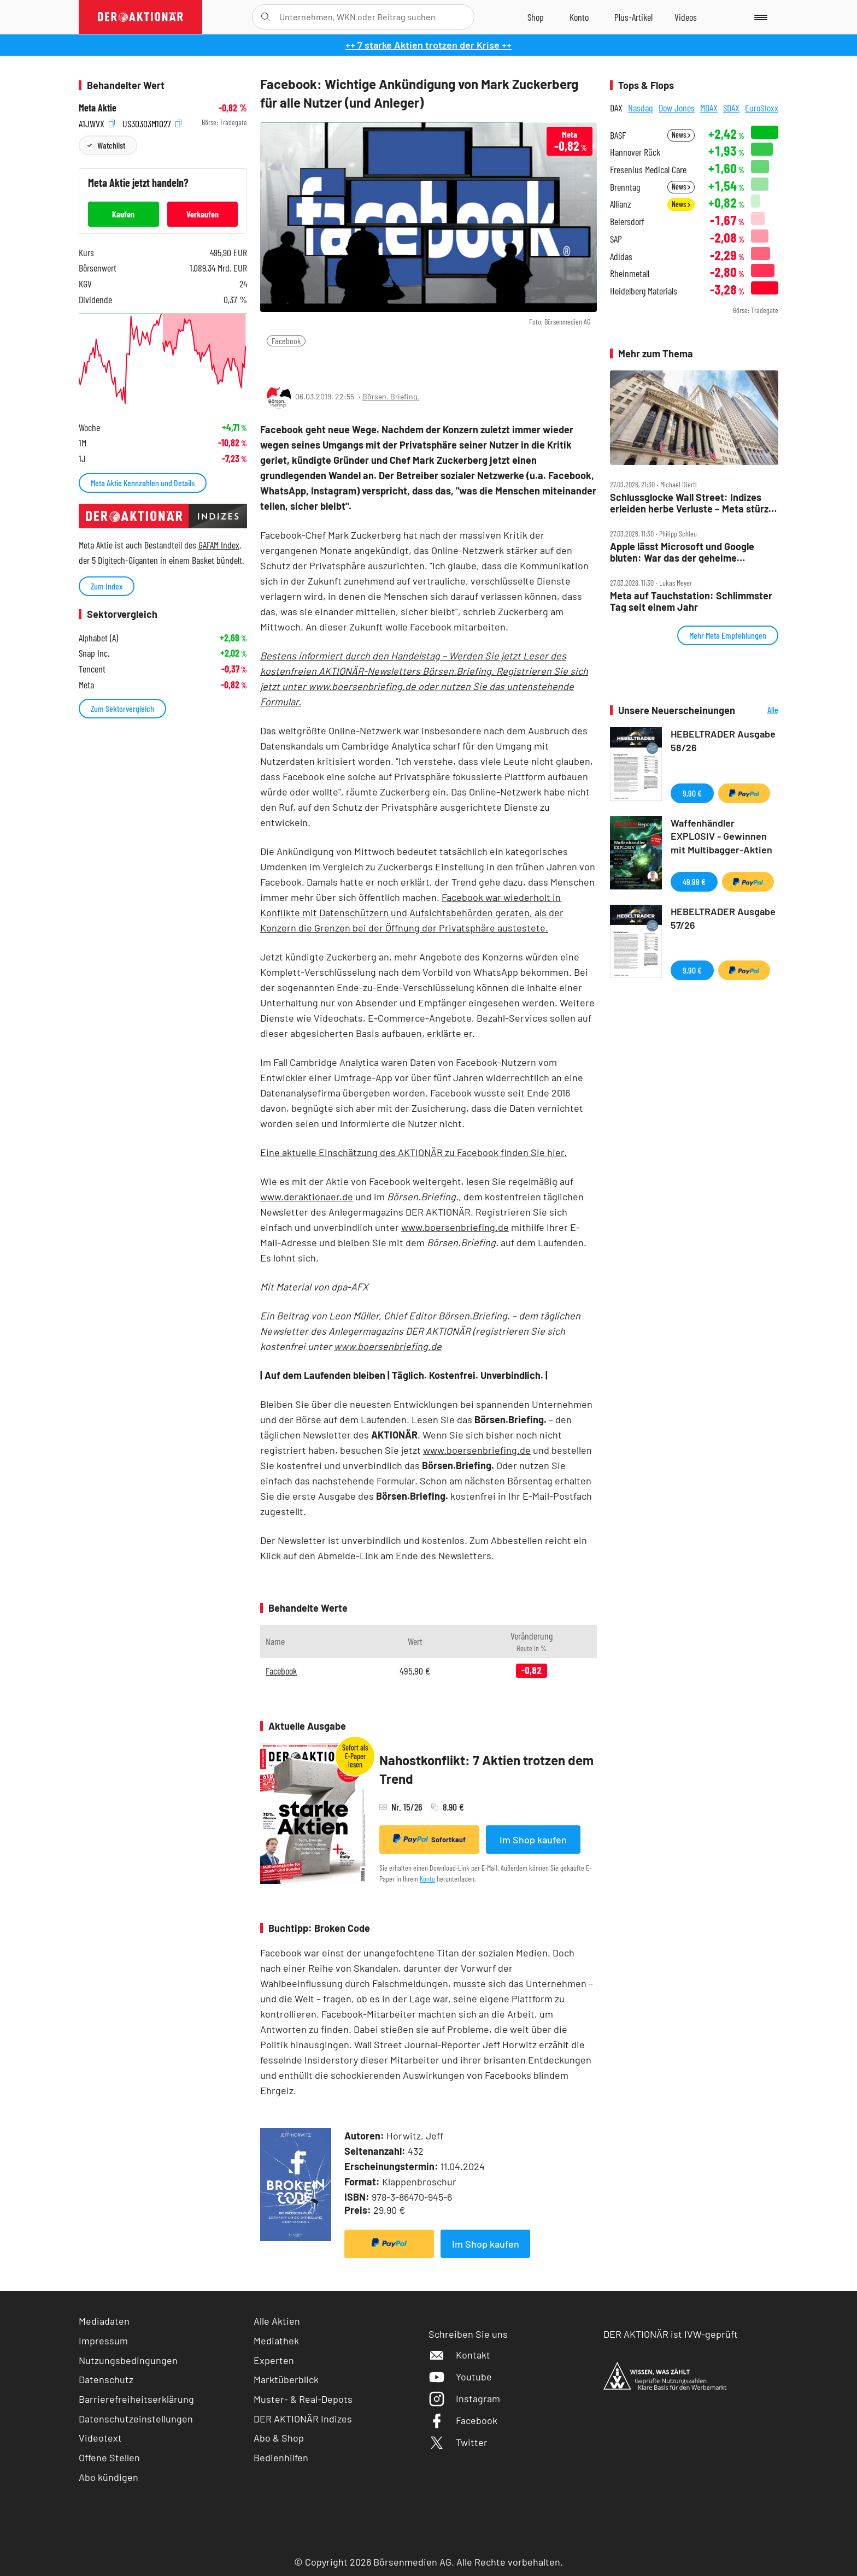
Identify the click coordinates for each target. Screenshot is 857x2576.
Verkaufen (202, 214)
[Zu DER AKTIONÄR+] (633, 17)
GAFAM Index (218, 545)
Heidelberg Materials (643, 291)
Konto (427, 1878)
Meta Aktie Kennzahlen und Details (143, 483)
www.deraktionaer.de (306, 1196)
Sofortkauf (429, 1839)
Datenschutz (106, 2379)
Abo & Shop (279, 2438)
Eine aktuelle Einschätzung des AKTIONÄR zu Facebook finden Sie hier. (413, 1152)
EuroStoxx (761, 108)
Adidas (621, 256)
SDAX (731, 108)
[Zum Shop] (535, 17)
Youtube (460, 2377)
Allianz (620, 204)
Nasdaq (640, 108)
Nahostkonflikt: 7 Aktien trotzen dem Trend (486, 1769)
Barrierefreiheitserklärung (136, 2399)
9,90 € (692, 793)
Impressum (103, 2341)
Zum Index (106, 586)
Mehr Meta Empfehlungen (727, 635)
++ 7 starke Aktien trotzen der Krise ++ (428, 45)
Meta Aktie (97, 108)
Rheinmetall (629, 273)
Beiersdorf (627, 221)
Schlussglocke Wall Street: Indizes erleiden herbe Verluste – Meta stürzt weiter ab (691, 503)
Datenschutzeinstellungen (136, 2419)
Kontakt (459, 2355)
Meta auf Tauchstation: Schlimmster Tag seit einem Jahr (691, 601)
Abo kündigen (108, 2477)
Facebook (286, 340)
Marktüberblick (286, 2379)
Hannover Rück (635, 152)
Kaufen (123, 214)
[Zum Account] (579, 17)
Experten (274, 2360)
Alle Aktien (277, 2321)
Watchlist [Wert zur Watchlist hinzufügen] (111, 145)
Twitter (458, 2442)
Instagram (464, 2398)
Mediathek (276, 2341)
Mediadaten (104, 2321)
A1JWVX (97, 122)
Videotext (100, 2438)
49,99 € (694, 881)
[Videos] (686, 17)
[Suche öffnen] (265, 17)
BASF (618, 135)
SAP (616, 239)
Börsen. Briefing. (390, 396)
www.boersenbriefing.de (455, 1227)
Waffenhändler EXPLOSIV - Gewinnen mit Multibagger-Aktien (721, 836)
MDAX (709, 108)
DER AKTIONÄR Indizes (303, 2419)
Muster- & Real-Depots (303, 2399)
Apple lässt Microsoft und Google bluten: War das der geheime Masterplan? (682, 552)
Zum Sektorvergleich (122, 708)
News (681, 134)
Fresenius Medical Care (648, 169)
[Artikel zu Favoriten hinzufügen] (324, 362)
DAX (616, 108)
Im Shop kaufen (533, 1840)
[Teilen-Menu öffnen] (275, 363)
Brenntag (625, 187)
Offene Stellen (109, 2457)
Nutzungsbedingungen (128, 2360)
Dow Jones (677, 108)
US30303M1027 (151, 122)
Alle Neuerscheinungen (759, 710)
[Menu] (758, 17)
